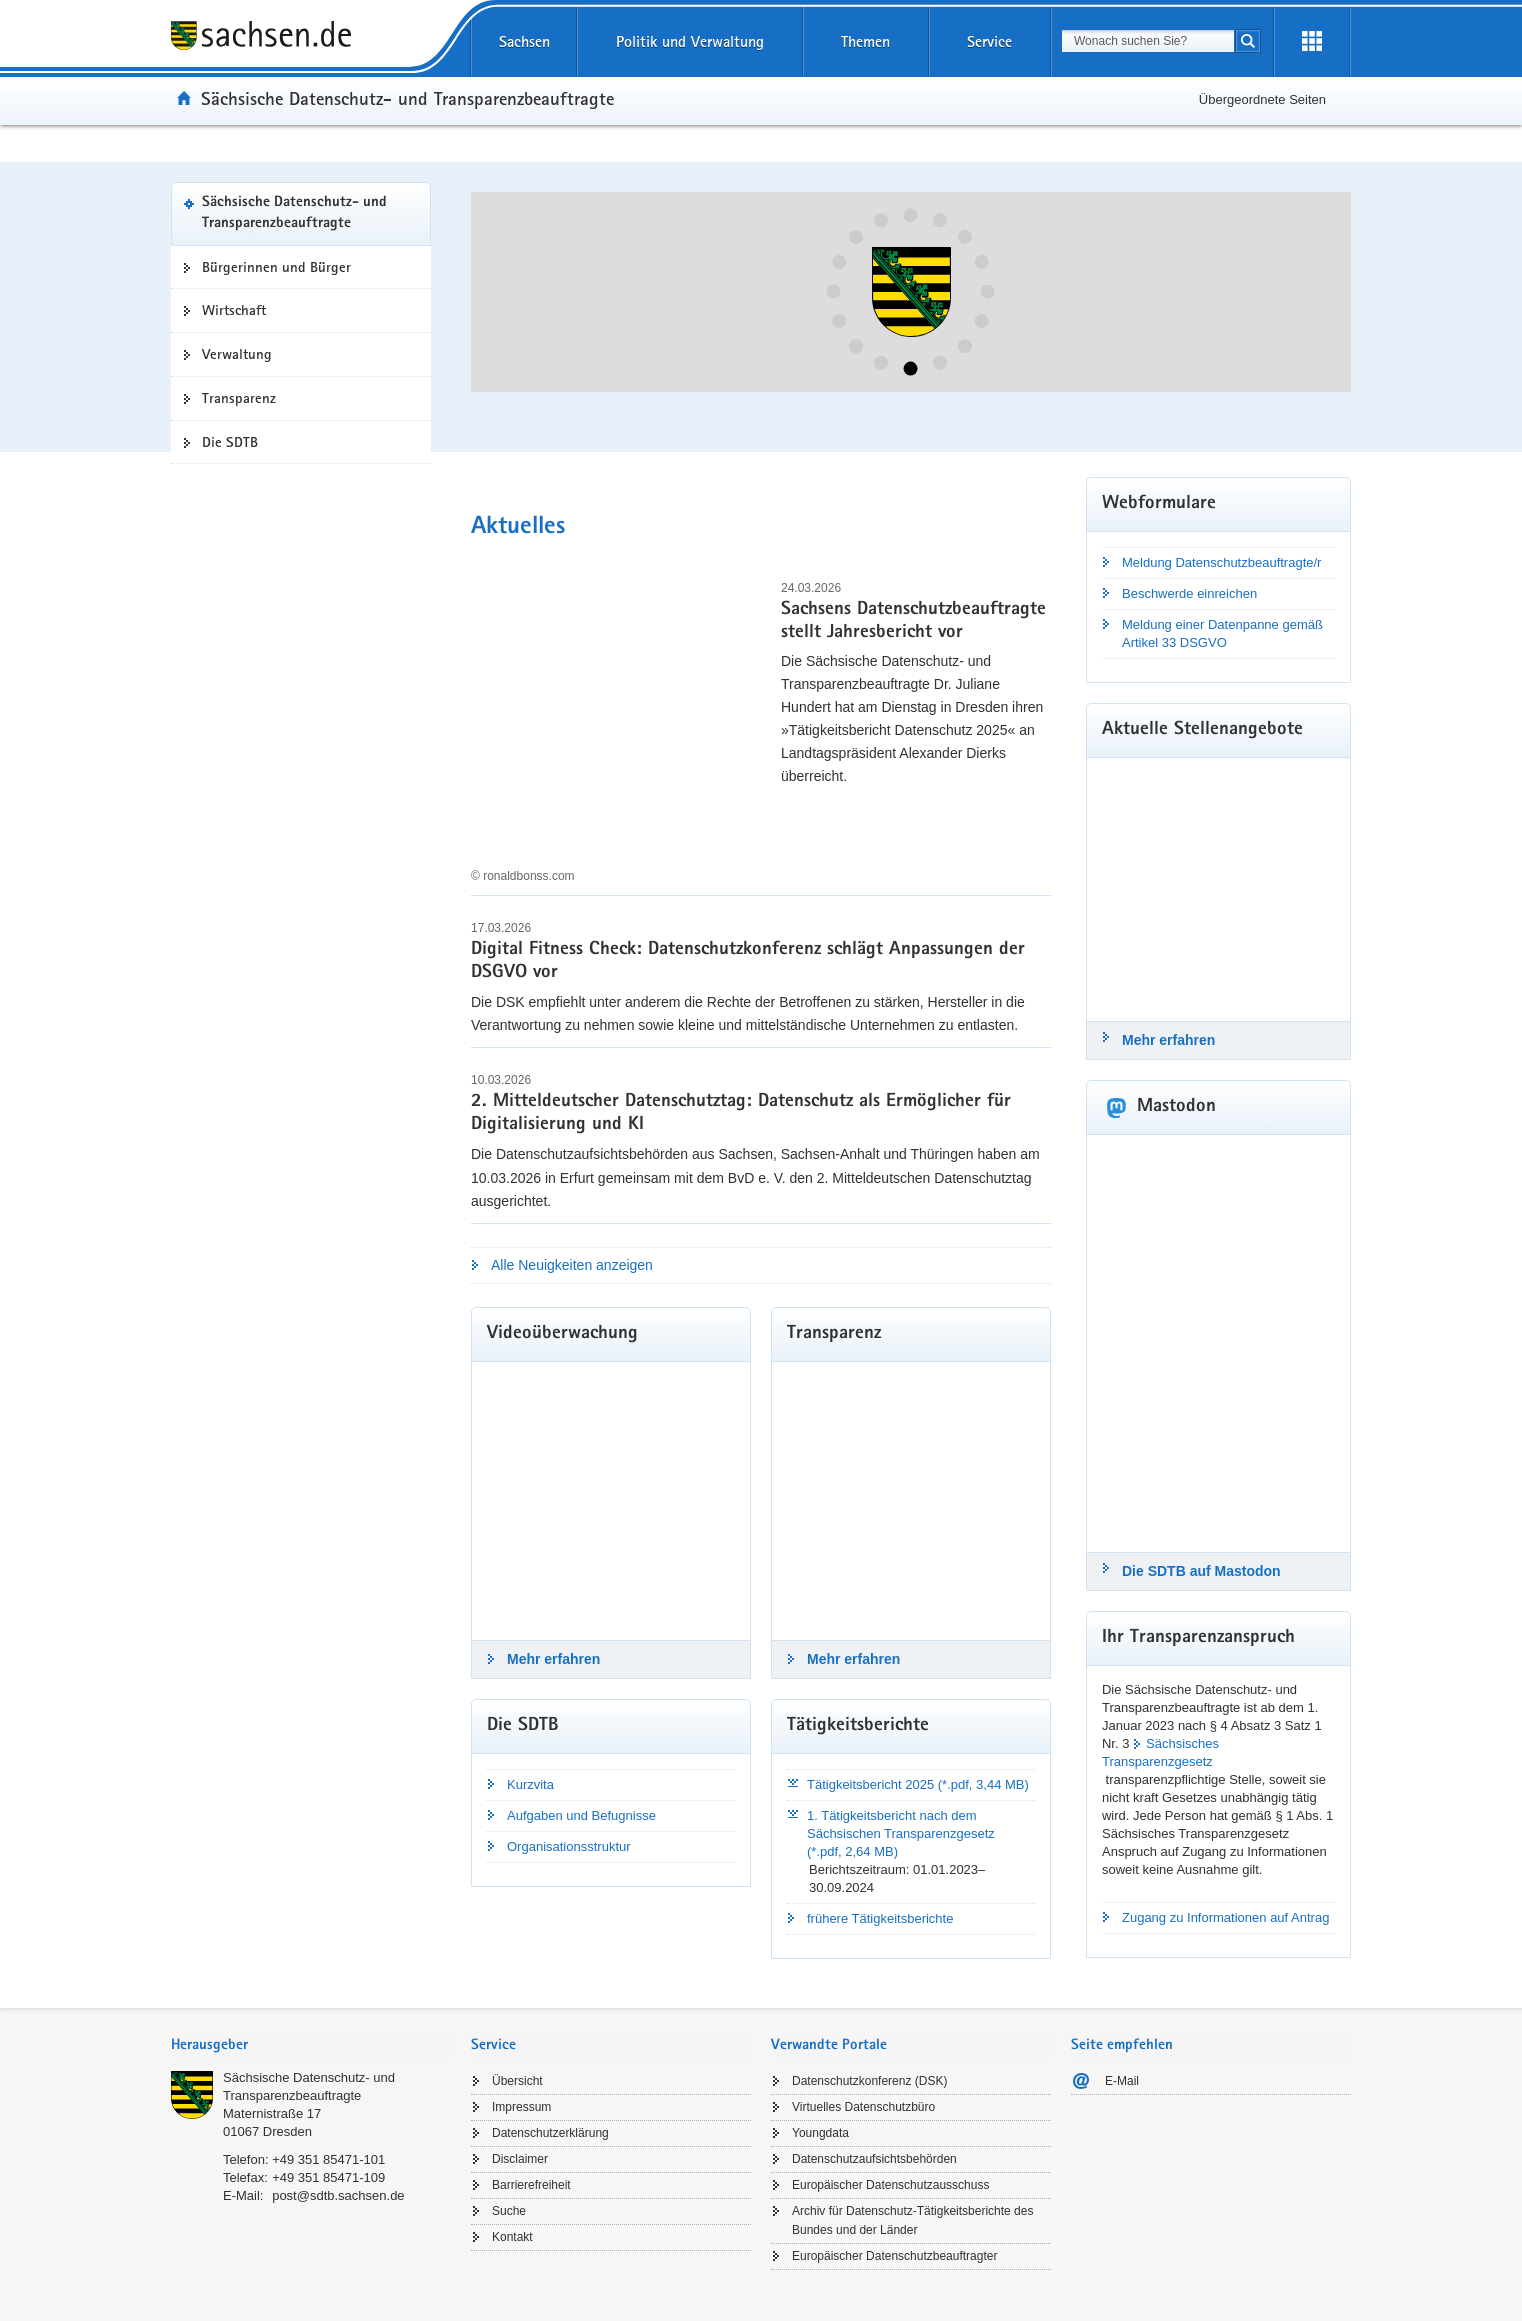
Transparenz (239, 398)
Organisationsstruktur (569, 1846)
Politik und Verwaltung (690, 41)
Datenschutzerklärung (550, 2133)
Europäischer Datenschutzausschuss (890, 2185)
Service (989, 41)
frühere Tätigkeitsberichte (880, 1918)
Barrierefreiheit (531, 2185)
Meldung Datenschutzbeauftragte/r (1221, 562)
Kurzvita (530, 1784)
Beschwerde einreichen (1189, 593)
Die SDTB (230, 442)
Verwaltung (237, 354)
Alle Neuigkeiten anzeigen (572, 1265)
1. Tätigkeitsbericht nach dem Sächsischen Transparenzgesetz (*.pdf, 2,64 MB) (901, 1833)
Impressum (521, 2107)
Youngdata (820, 2133)
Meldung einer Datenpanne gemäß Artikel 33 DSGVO (1222, 633)
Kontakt (512, 2237)
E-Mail (1122, 2081)
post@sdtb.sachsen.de (338, 2195)
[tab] (311, 2046)
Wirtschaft (234, 310)
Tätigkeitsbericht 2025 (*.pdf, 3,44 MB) (918, 1784)
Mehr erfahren (553, 1659)
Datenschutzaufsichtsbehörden (874, 2159)
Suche (509, 2211)
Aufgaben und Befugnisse (581, 1815)
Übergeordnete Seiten (1262, 99)
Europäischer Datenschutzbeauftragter (894, 2256)
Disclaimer (520, 2159)
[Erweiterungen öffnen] (1312, 42)
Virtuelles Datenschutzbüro (863, 2107)
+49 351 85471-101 (328, 2159)
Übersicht (517, 2081)
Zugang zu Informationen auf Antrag (1225, 1917)
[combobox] (1148, 41)
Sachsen (524, 41)
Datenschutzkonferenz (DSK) (869, 2081)
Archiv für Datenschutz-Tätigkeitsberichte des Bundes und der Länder (912, 2220)
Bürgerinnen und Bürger (276, 267)
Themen (865, 41)
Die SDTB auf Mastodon (1201, 1571)
